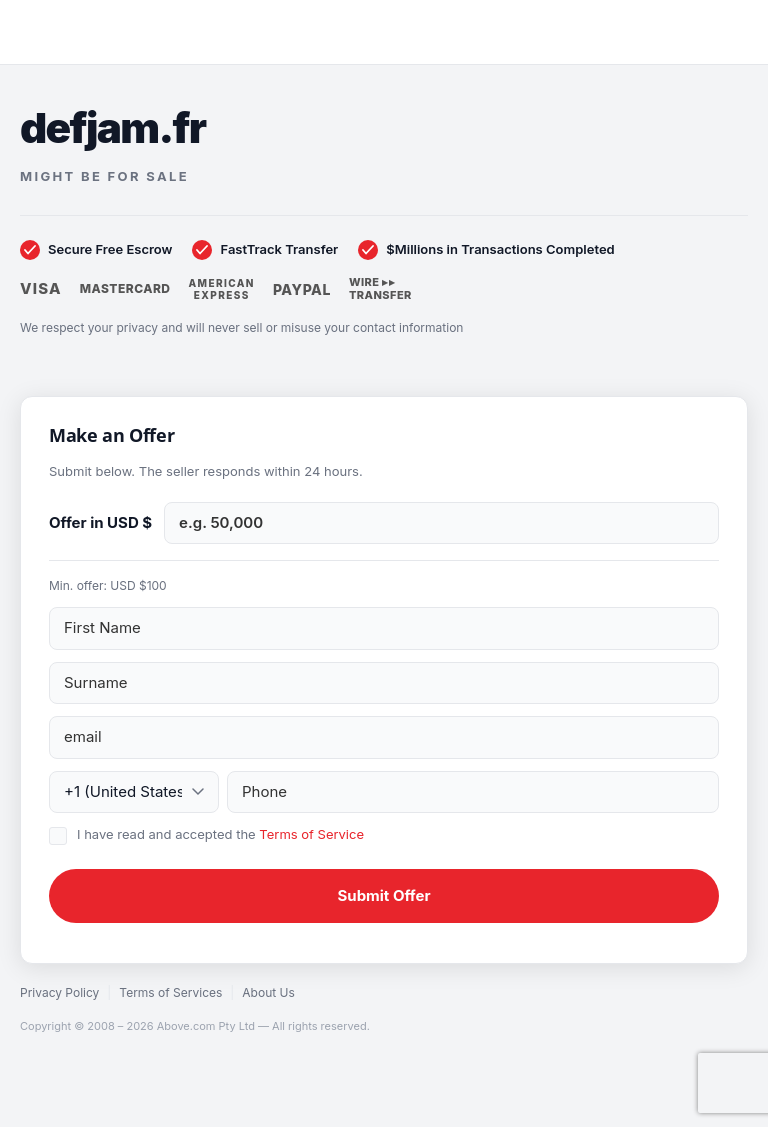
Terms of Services (170, 992)
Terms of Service (311, 834)
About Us (268, 992)
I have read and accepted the (220, 834)
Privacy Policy (59, 992)
